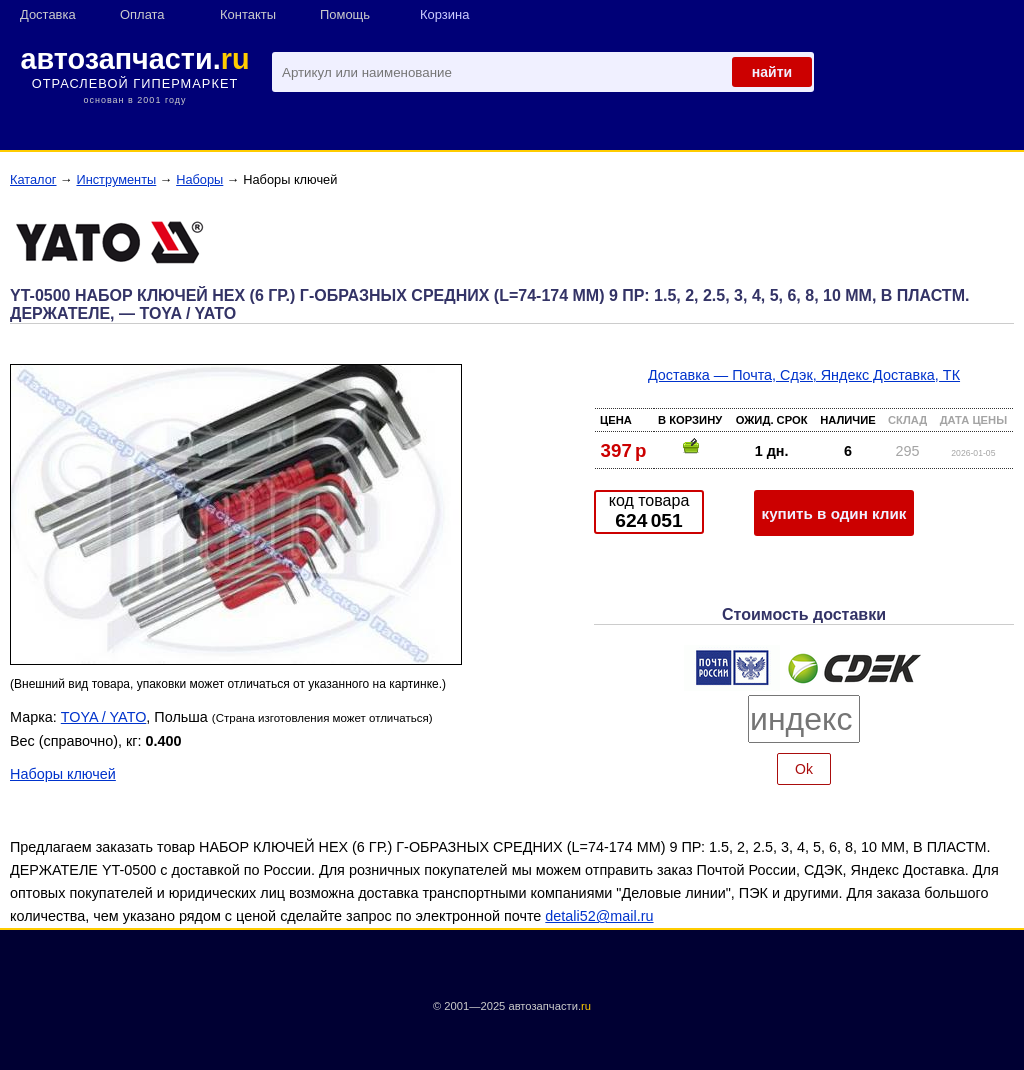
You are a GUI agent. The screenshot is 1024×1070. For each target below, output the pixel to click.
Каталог (33, 179)
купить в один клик (834, 513)
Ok (804, 769)
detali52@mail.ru (599, 916)
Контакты (248, 14)
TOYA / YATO (104, 717)
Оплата (142, 14)
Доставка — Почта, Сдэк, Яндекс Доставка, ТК (804, 375)
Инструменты (116, 179)
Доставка (48, 14)
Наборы (199, 179)
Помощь (345, 14)
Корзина (444, 14)
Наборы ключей (63, 774)
